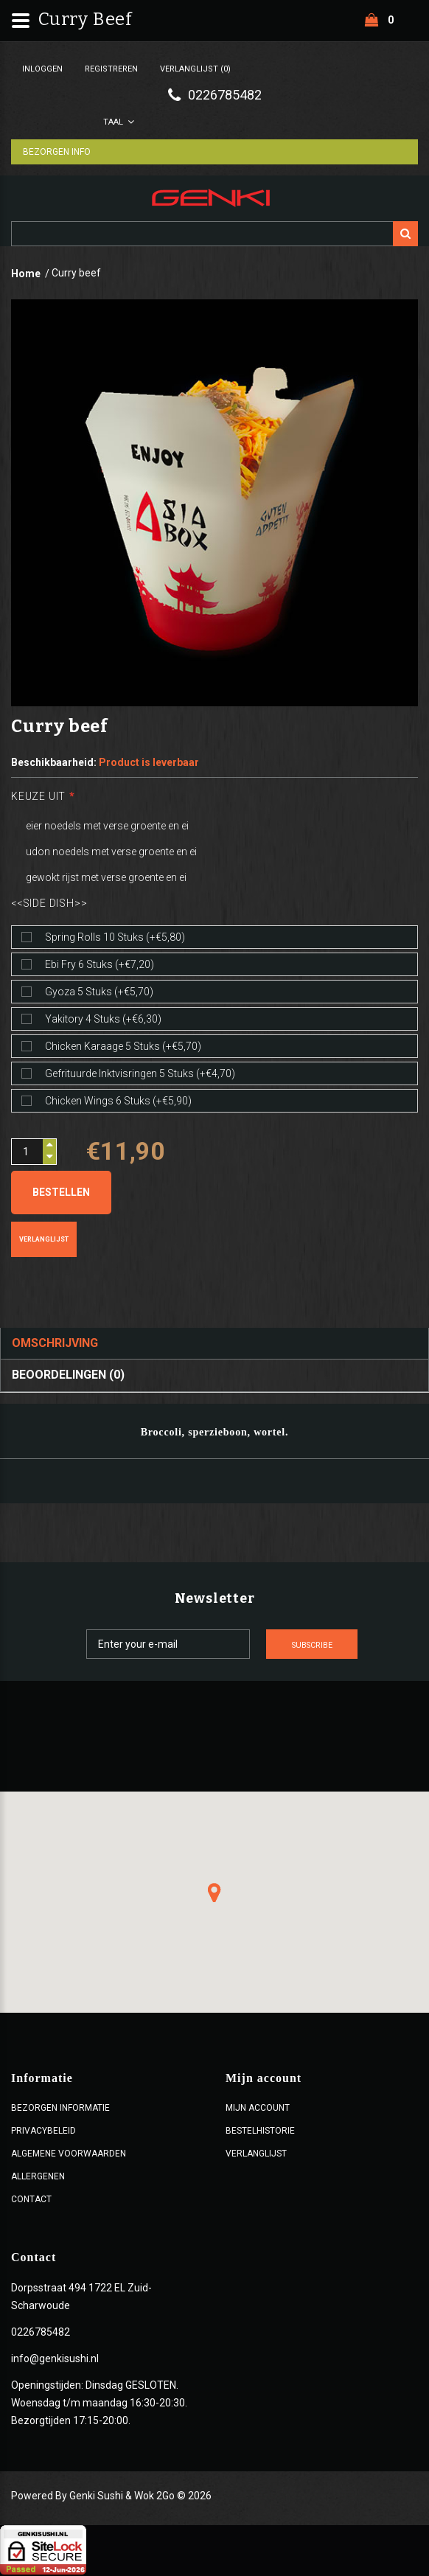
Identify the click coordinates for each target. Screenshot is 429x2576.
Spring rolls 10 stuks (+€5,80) (115, 938)
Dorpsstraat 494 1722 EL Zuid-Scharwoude (81, 2298)
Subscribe (328, 1646)
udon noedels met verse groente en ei (111, 852)
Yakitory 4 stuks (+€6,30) (103, 1020)
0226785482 (40, 2333)
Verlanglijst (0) (195, 69)
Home (26, 274)
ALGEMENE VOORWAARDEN (68, 2155)
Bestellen (61, 1193)
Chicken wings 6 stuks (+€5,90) (118, 1101)
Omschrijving (55, 1344)
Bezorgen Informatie (60, 2109)
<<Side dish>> (49, 904)
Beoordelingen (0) (68, 1376)
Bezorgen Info (60, 152)
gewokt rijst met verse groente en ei (106, 878)
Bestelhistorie (260, 2132)
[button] (214, 1894)
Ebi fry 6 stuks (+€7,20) (99, 965)
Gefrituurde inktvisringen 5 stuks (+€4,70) (140, 1074)
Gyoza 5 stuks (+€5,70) (99, 992)
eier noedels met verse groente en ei (107, 826)
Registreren (111, 69)
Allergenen (38, 2178)
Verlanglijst (44, 1240)
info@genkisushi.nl (55, 2360)
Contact (31, 2201)
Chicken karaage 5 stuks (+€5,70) (123, 1047)
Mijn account (258, 2109)
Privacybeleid (43, 2132)
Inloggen (42, 69)
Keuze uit (38, 797)
